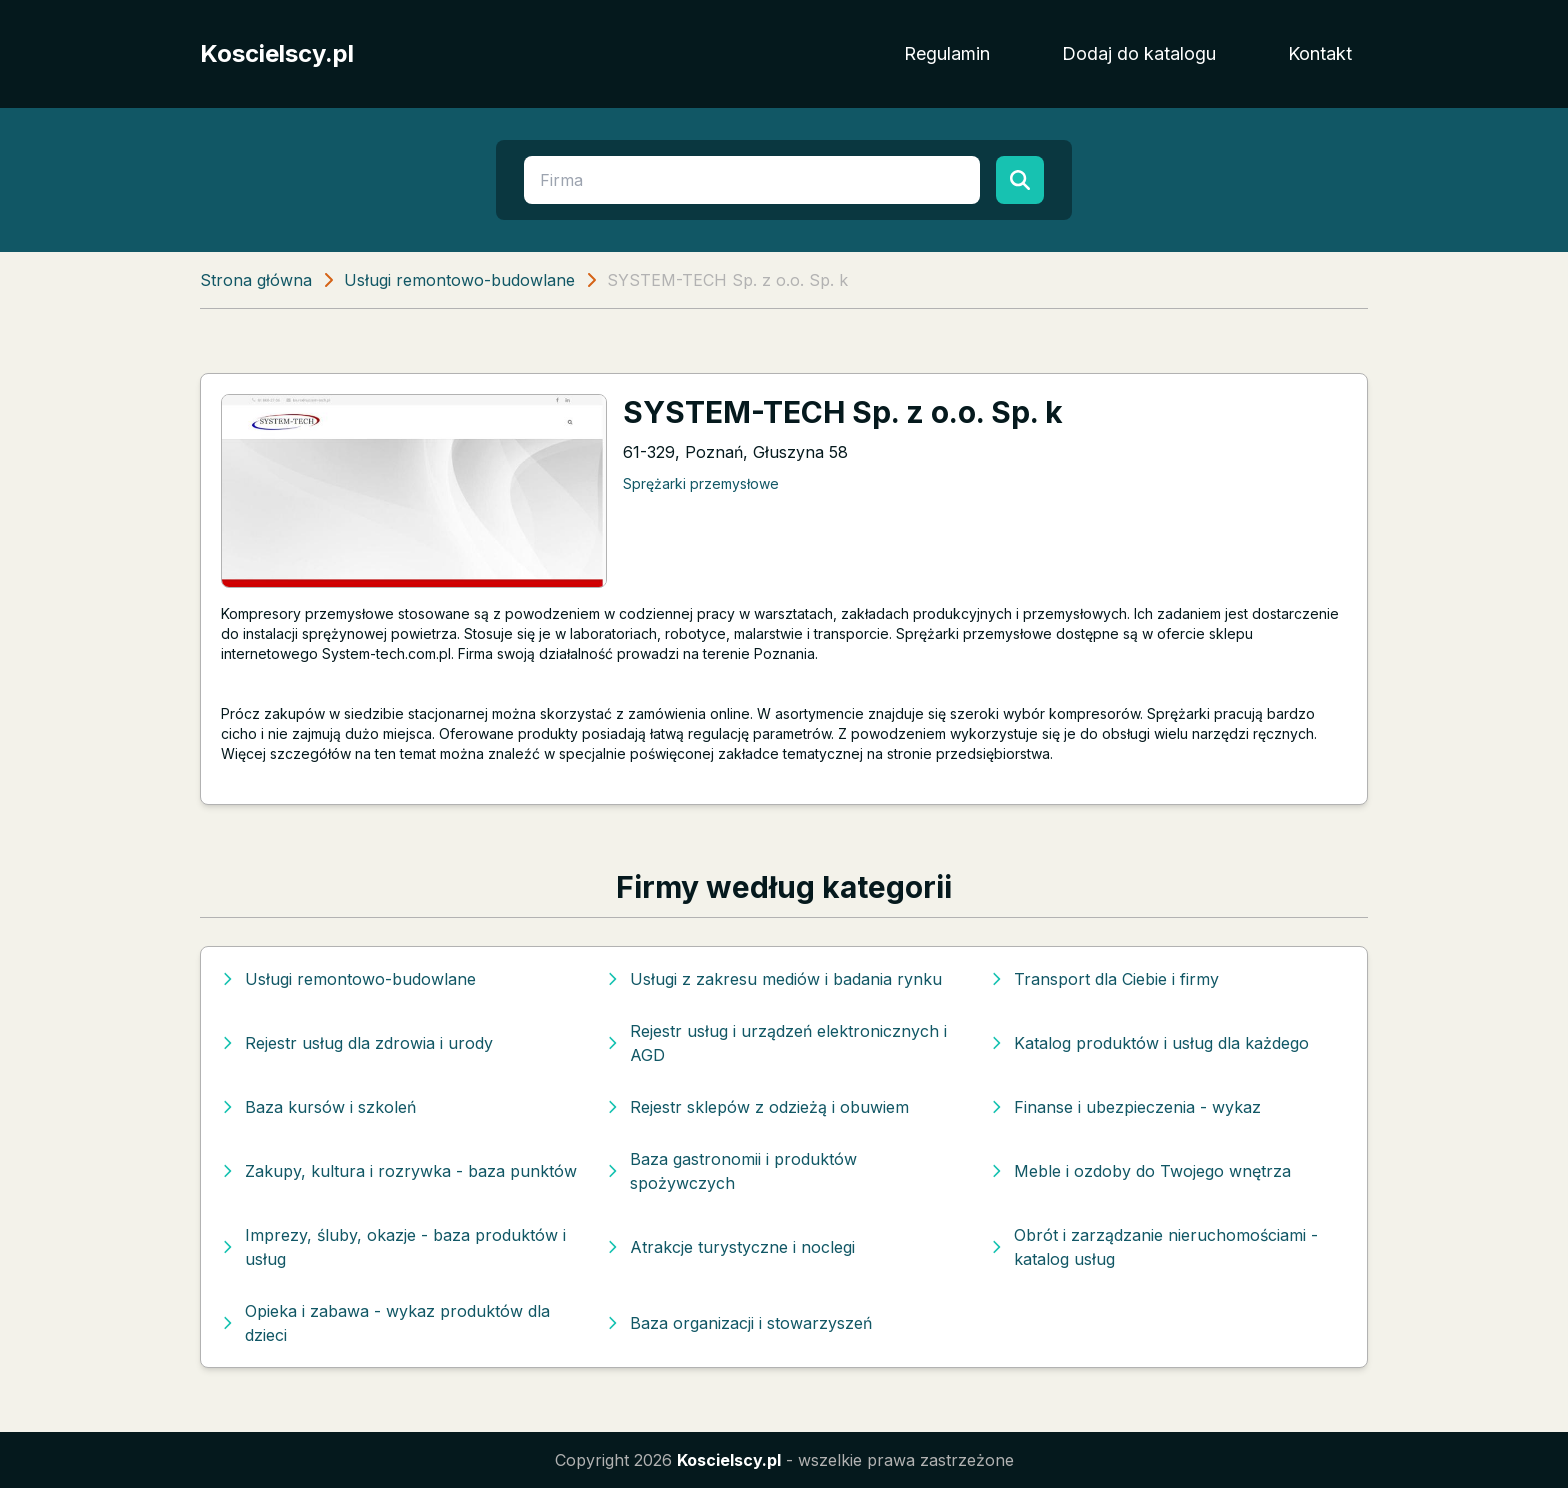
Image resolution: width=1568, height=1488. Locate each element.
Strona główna (256, 280)
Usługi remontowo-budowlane (459, 280)
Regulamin (947, 53)
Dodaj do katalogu (1139, 53)
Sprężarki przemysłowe (701, 483)
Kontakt (1320, 53)
